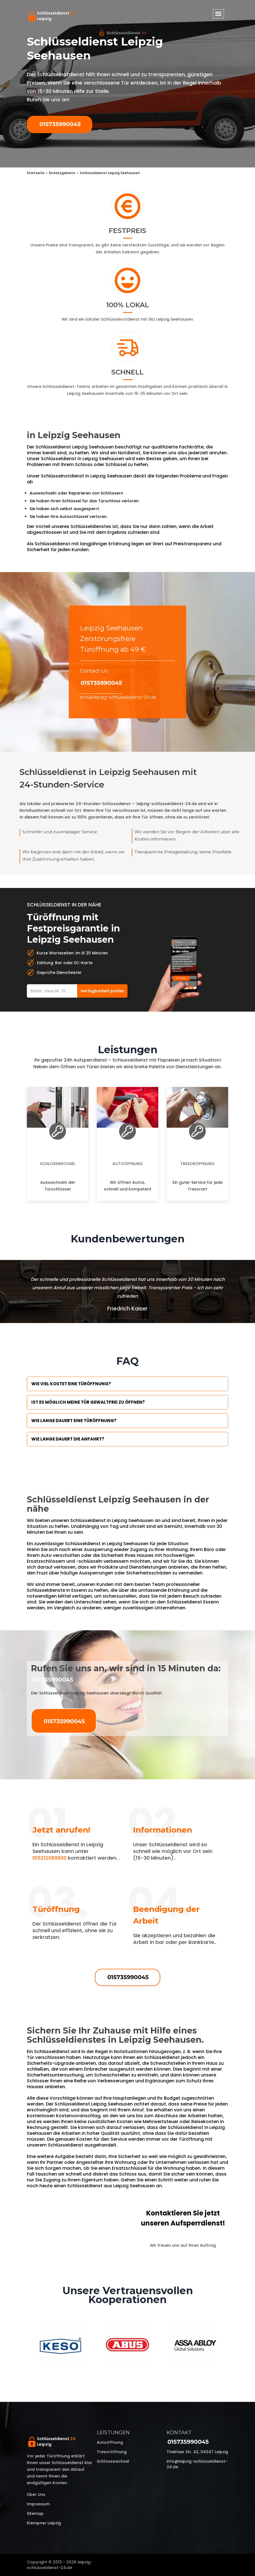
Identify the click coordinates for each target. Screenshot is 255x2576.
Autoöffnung (127, 1163)
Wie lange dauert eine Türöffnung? (74, 1420)
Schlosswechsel (57, 1163)
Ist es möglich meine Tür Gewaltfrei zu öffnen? (88, 1402)
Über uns (36, 2494)
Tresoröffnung (197, 1163)
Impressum (38, 2504)
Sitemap (35, 2513)
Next (232, 2346)
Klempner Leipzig (44, 2523)
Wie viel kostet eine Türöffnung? (71, 1384)
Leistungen (113, 2432)
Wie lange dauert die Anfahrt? (67, 1439)
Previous (22, 2346)
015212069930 (49, 1857)
